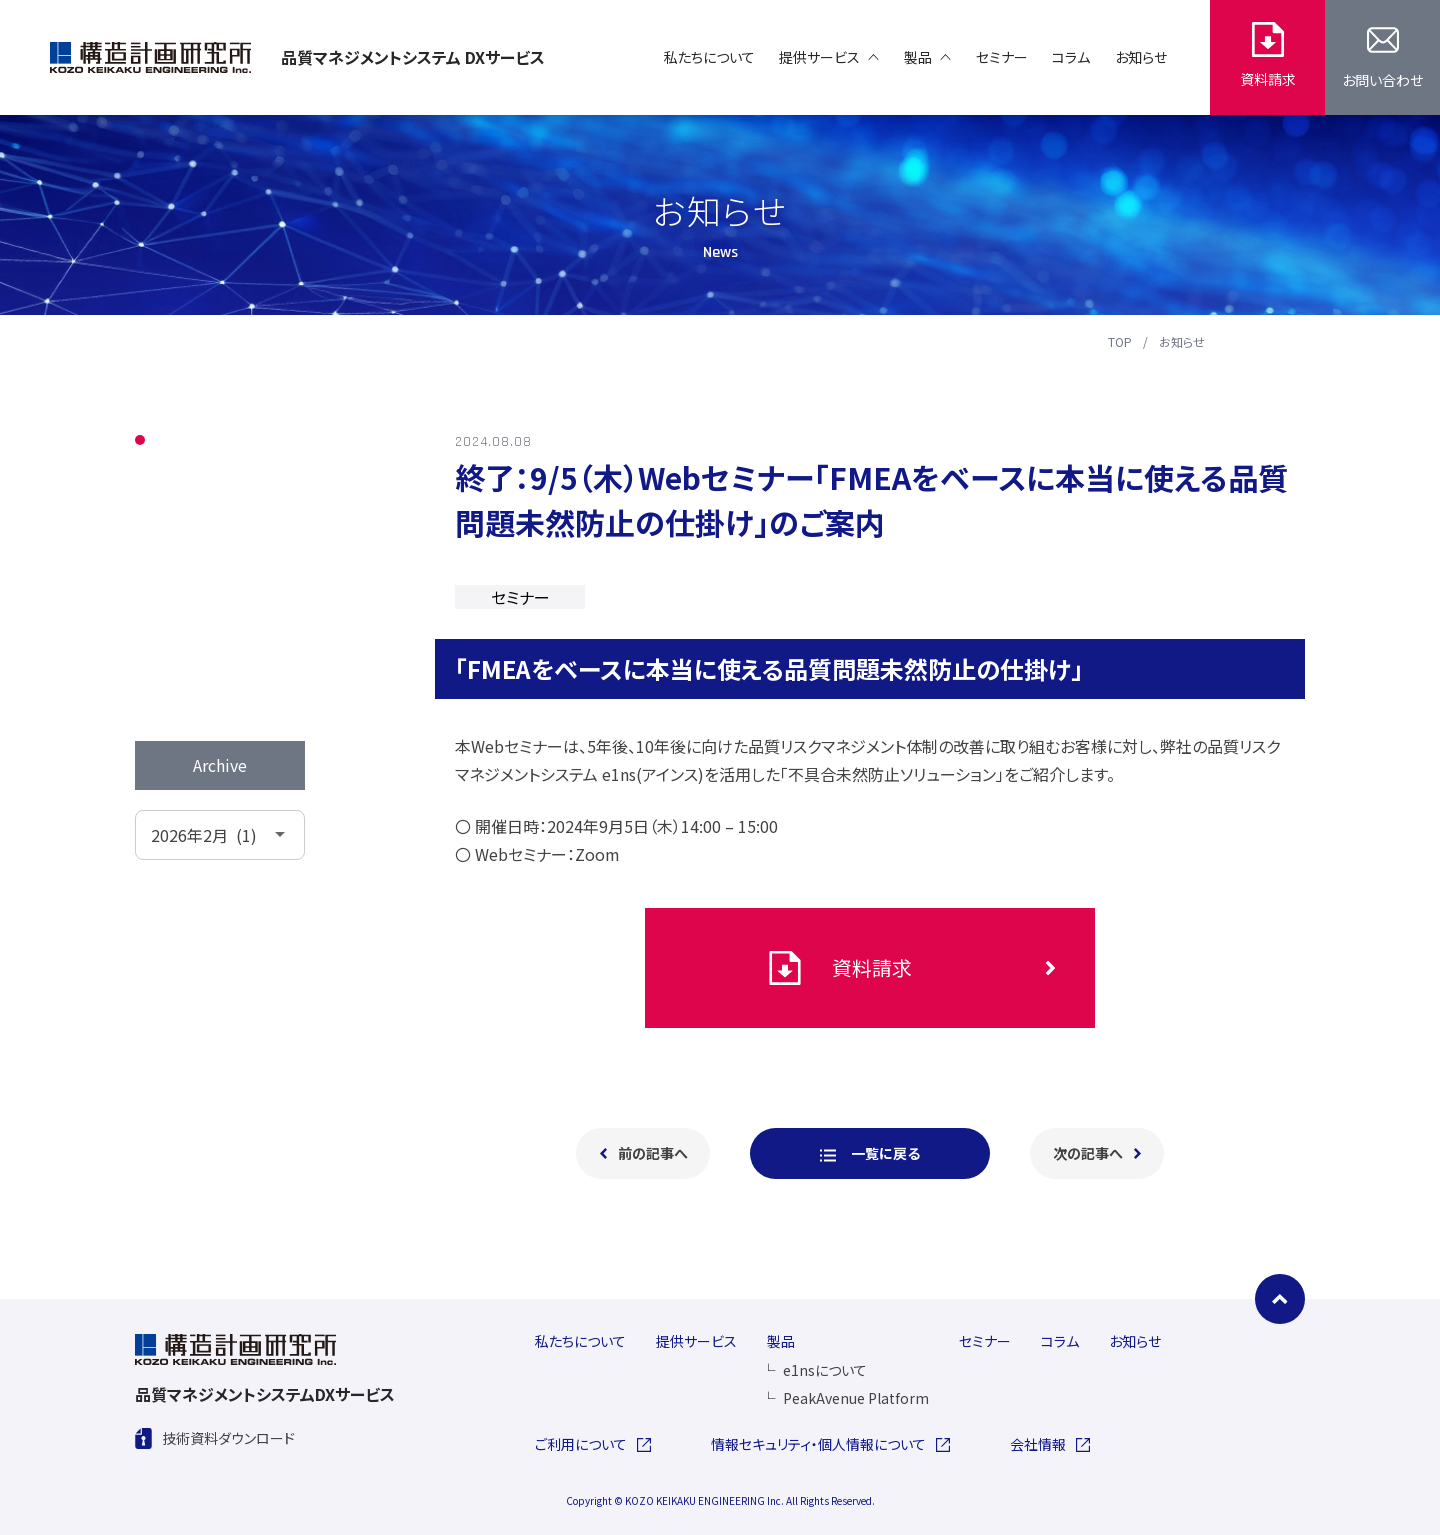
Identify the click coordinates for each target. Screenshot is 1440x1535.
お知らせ (1182, 342)
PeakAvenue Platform (846, 1398)
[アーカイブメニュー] (220, 835)
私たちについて (580, 1341)
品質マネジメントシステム (413, 57)
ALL (180, 441)
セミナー (194, 527)
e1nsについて (815, 1370)
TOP (1120, 342)
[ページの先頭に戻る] (1280, 1299)
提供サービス (696, 1341)
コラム (186, 569)
